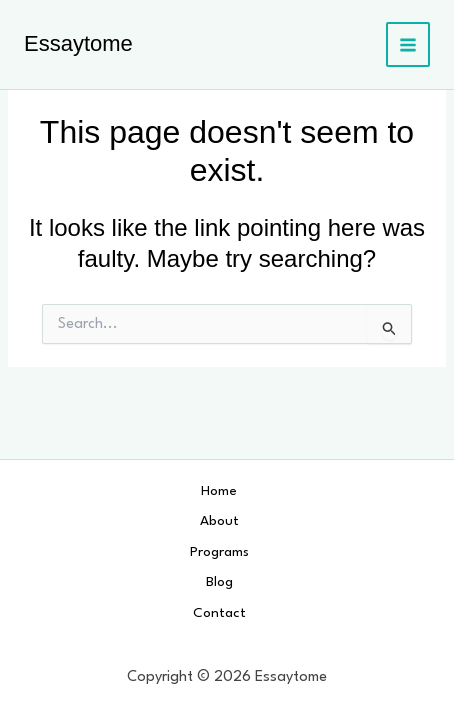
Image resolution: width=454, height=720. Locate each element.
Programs (219, 552)
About (219, 521)
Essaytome (78, 43)
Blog (219, 582)
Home (219, 491)
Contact (219, 613)
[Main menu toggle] (408, 44)
